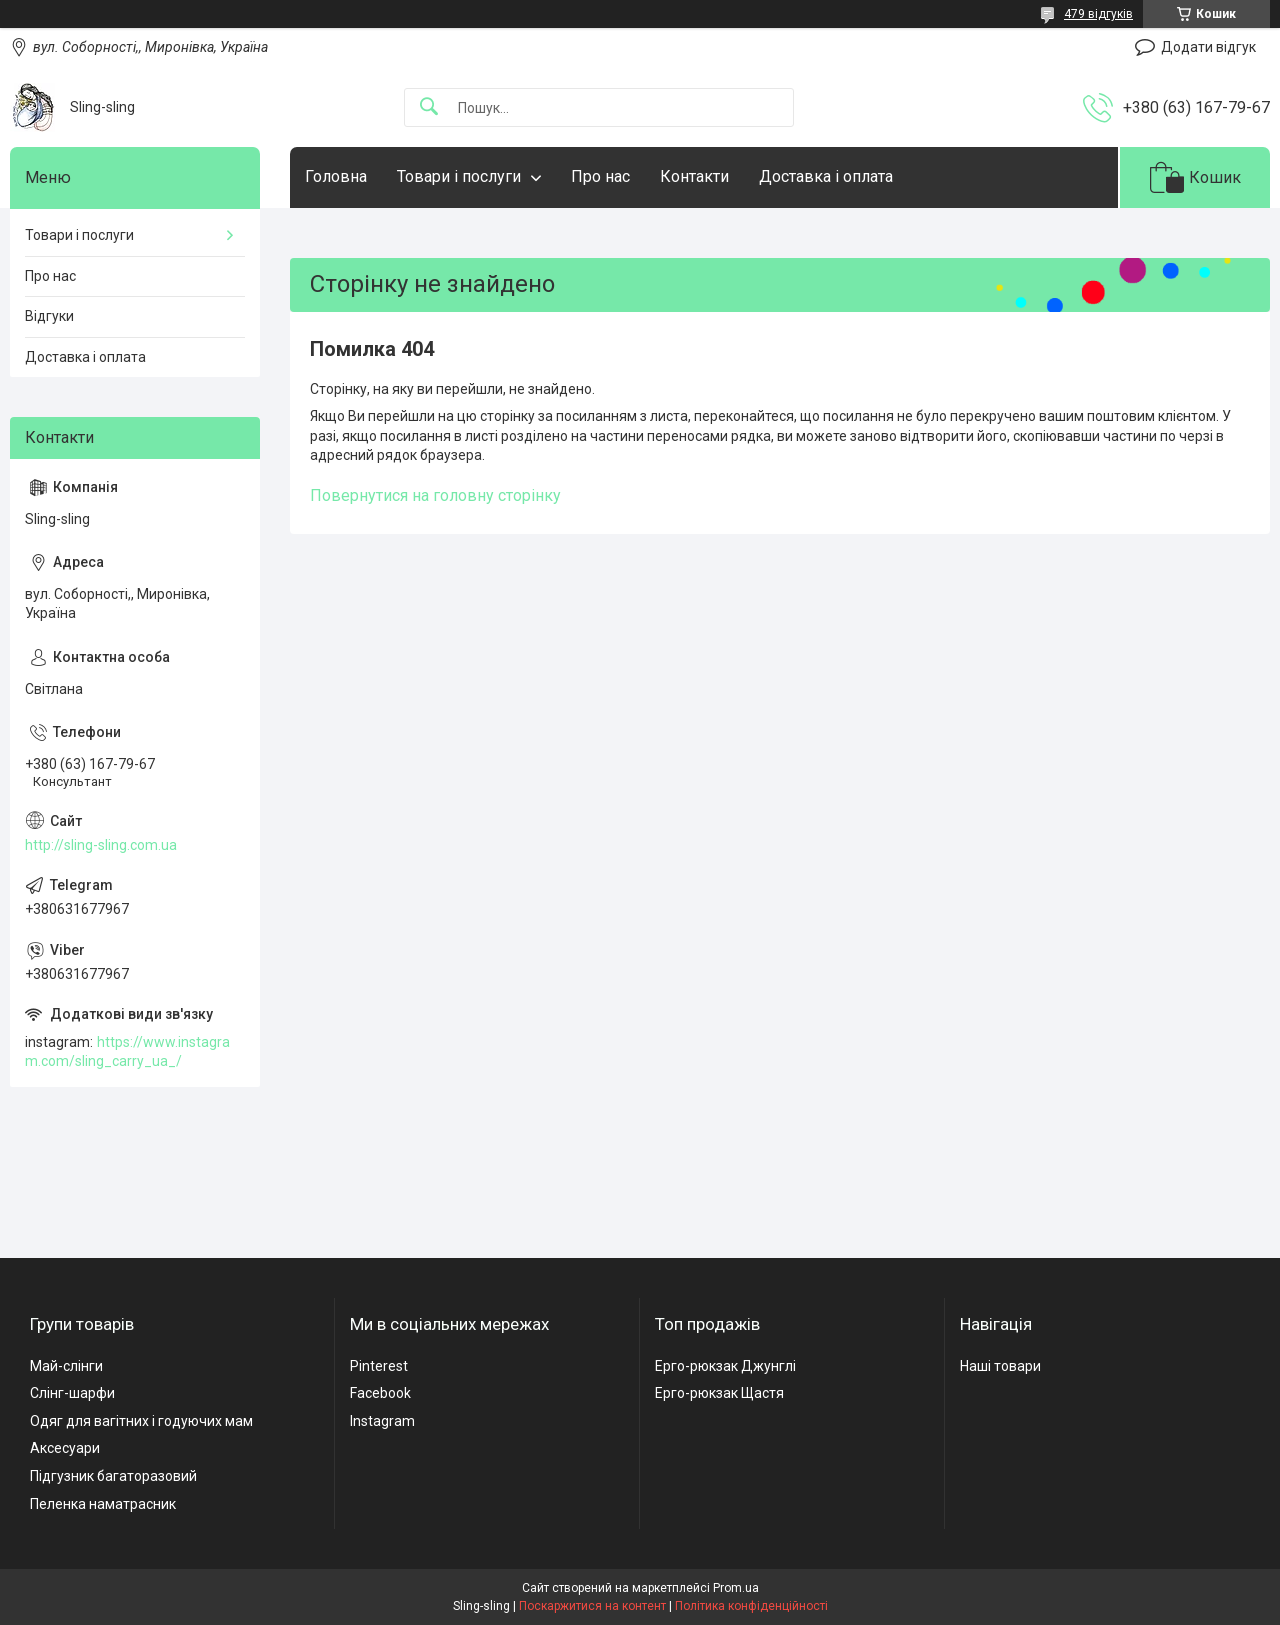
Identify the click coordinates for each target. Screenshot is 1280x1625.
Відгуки (49, 316)
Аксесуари (65, 1448)
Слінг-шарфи (72, 1393)
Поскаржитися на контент (592, 1606)
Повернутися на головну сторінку (435, 495)
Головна (336, 176)
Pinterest (379, 1366)
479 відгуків (1098, 14)
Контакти (694, 176)
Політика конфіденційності (751, 1606)
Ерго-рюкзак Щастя (719, 1393)
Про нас (600, 176)
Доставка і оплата (826, 176)
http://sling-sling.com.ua (101, 845)
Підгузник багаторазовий (113, 1476)
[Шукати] (429, 107)
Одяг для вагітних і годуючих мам (141, 1421)
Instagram (382, 1421)
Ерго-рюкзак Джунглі (725, 1366)
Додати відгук (1208, 47)
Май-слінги (66, 1366)
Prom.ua (736, 1588)
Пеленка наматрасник (103, 1504)
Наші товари (1000, 1366)
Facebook (380, 1393)
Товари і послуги (459, 176)
